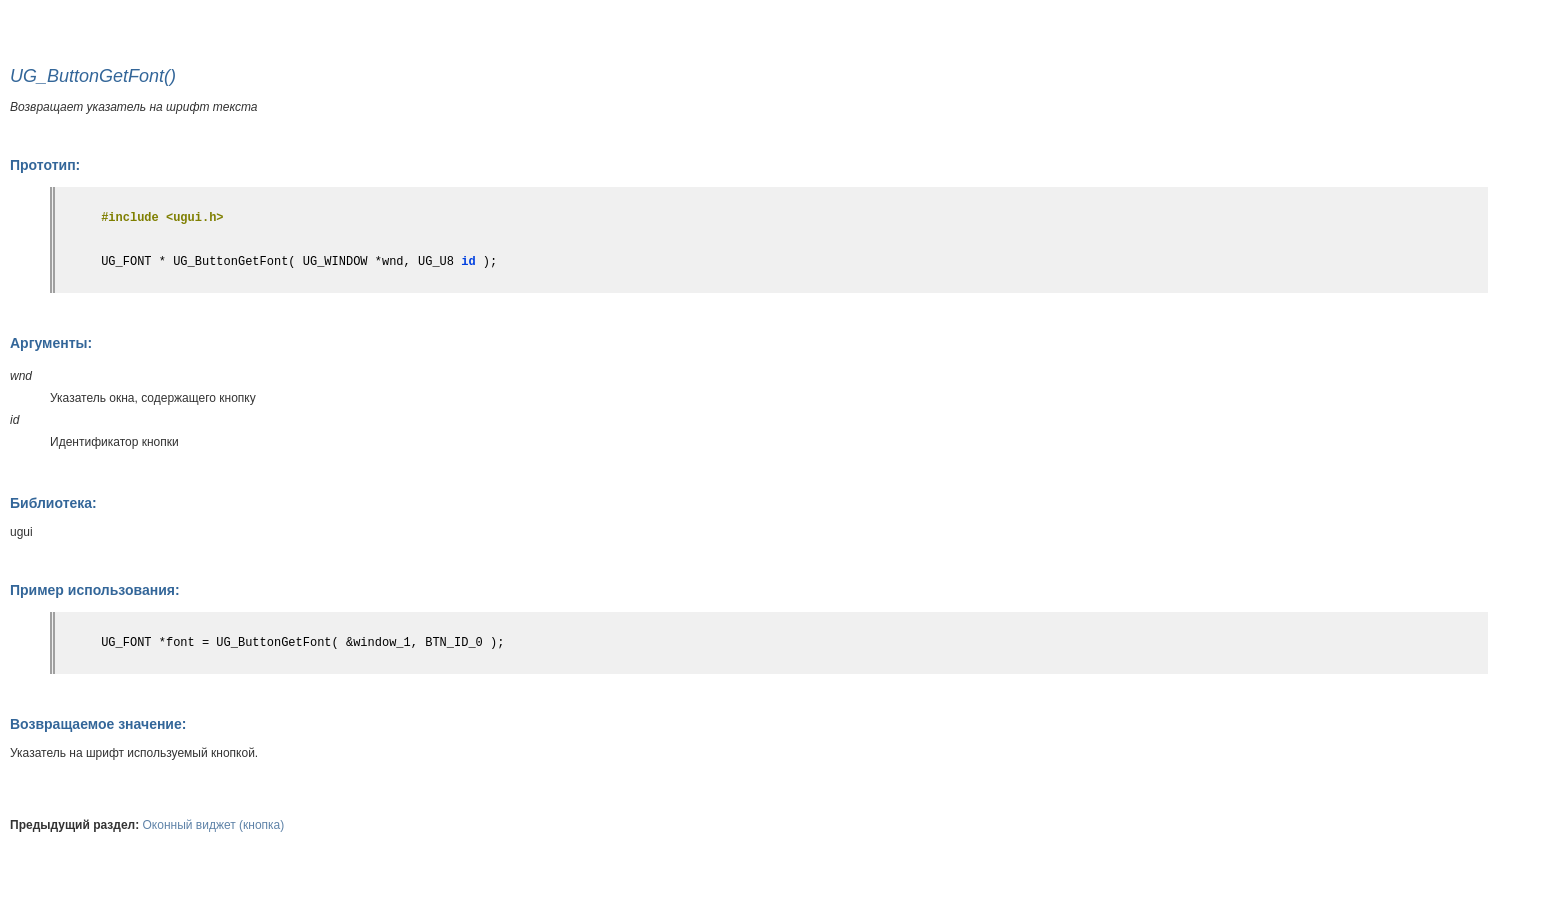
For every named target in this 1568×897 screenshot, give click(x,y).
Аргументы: (51, 343)
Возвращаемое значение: (98, 724)
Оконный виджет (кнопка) (214, 825)
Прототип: (45, 165)
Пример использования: (95, 590)
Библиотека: (53, 503)
